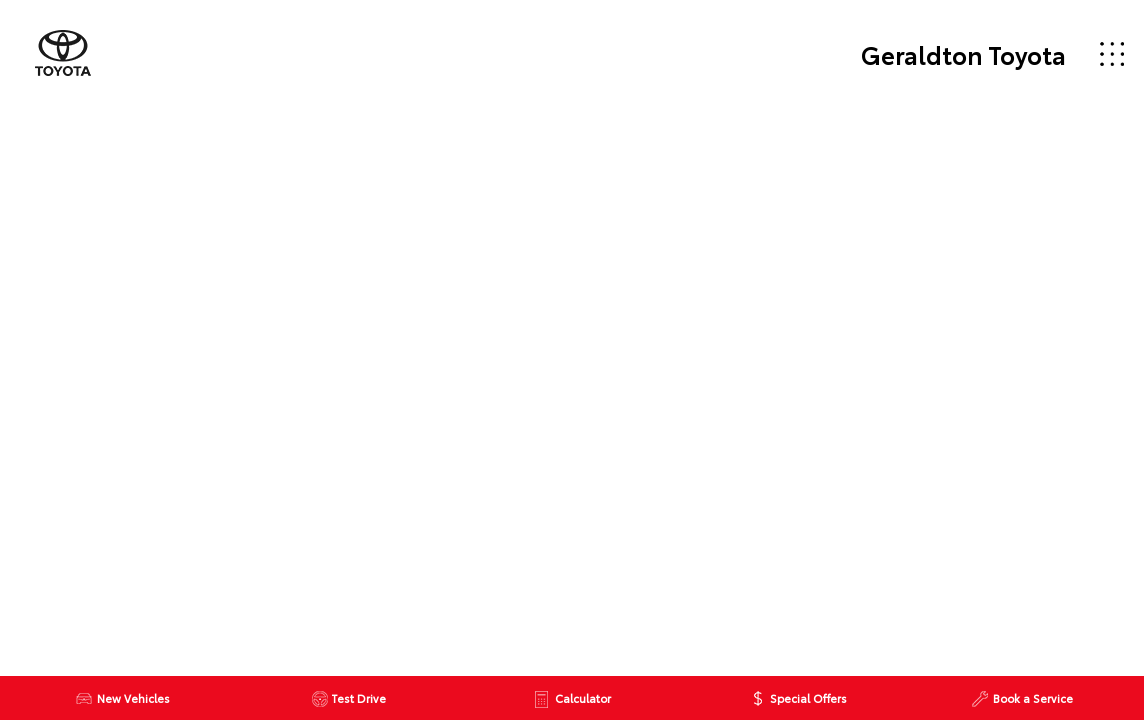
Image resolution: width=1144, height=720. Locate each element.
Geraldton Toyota (963, 54)
